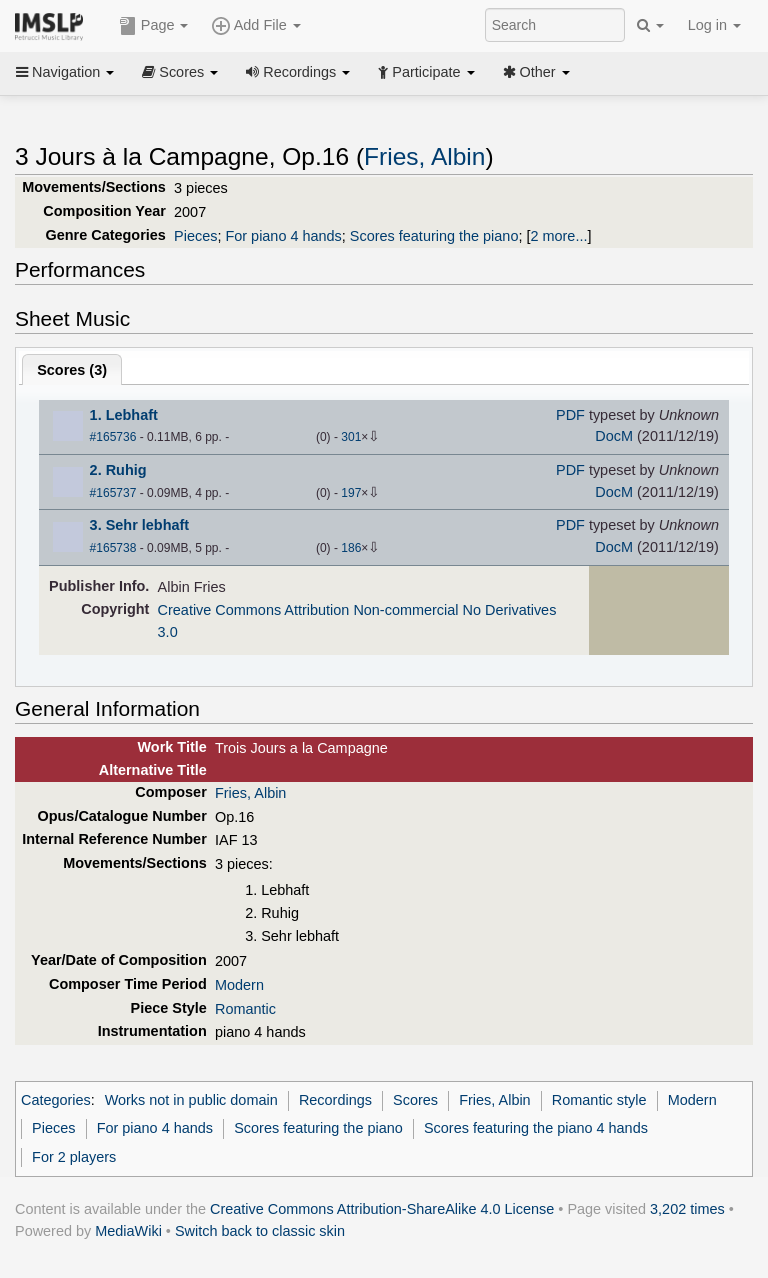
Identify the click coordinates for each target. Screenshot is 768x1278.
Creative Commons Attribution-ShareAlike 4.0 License (382, 1209)
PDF (570, 415)
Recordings (298, 72)
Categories (56, 1100)
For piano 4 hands (283, 236)
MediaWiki (128, 1231)
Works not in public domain (191, 1100)
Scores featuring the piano (434, 236)
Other (536, 72)
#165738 (113, 548)
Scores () (72, 370)
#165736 (113, 437)
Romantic (245, 1009)
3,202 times (687, 1209)
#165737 (113, 493)
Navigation (65, 72)
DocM (614, 436)
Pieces (195, 236)
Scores (180, 72)
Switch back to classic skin (260, 1231)
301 (351, 437)
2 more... (558, 236)
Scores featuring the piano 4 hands (536, 1128)
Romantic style (599, 1100)
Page (154, 26)
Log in (714, 25)
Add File (256, 26)
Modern (239, 985)
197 (351, 493)
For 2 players (74, 1157)
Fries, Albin (424, 156)
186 (351, 548)
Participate (426, 72)
